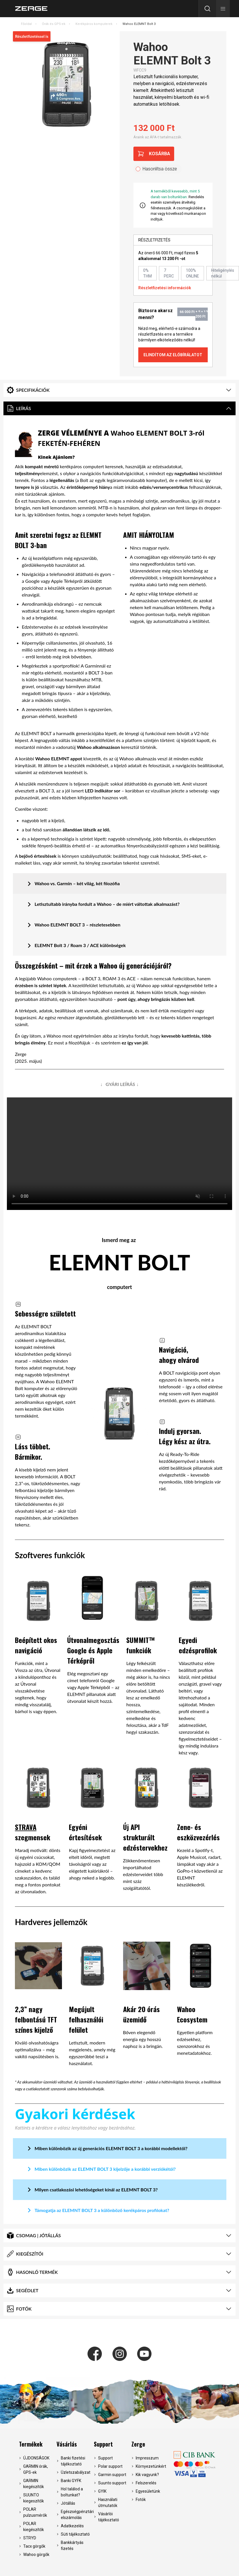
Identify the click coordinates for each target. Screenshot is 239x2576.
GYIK (102, 2491)
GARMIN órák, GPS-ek (35, 2469)
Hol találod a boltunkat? (72, 2492)
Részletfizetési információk (164, 288)
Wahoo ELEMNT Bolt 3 (139, 24)
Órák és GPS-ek (53, 24)
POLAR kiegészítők (33, 2526)
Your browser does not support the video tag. (119, 1153)
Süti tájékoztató (75, 2534)
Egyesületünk (148, 2491)
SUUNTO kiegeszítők (33, 2498)
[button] (223, 8)
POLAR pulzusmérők (35, 2512)
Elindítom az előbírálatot (172, 355)
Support (103, 2444)
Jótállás (68, 2503)
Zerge (138, 2444)
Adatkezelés (72, 2526)
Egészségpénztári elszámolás (76, 2514)
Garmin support (112, 2474)
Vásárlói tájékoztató (108, 2517)
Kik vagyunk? (147, 2474)
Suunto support (112, 2483)
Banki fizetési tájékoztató (73, 2461)
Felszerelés (146, 2483)
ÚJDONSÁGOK (36, 2458)
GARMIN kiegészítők (33, 2483)
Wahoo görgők (36, 2554)
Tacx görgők (34, 2546)
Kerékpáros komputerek (93, 24)
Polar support (110, 2466)
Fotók (141, 2499)
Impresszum (147, 2458)
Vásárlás (67, 2444)
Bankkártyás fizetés (72, 2545)
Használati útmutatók (107, 2502)
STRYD (29, 2538)
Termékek (30, 2444)
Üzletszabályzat (75, 2472)
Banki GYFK (71, 2480)
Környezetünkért (151, 2466)
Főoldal (26, 24)
